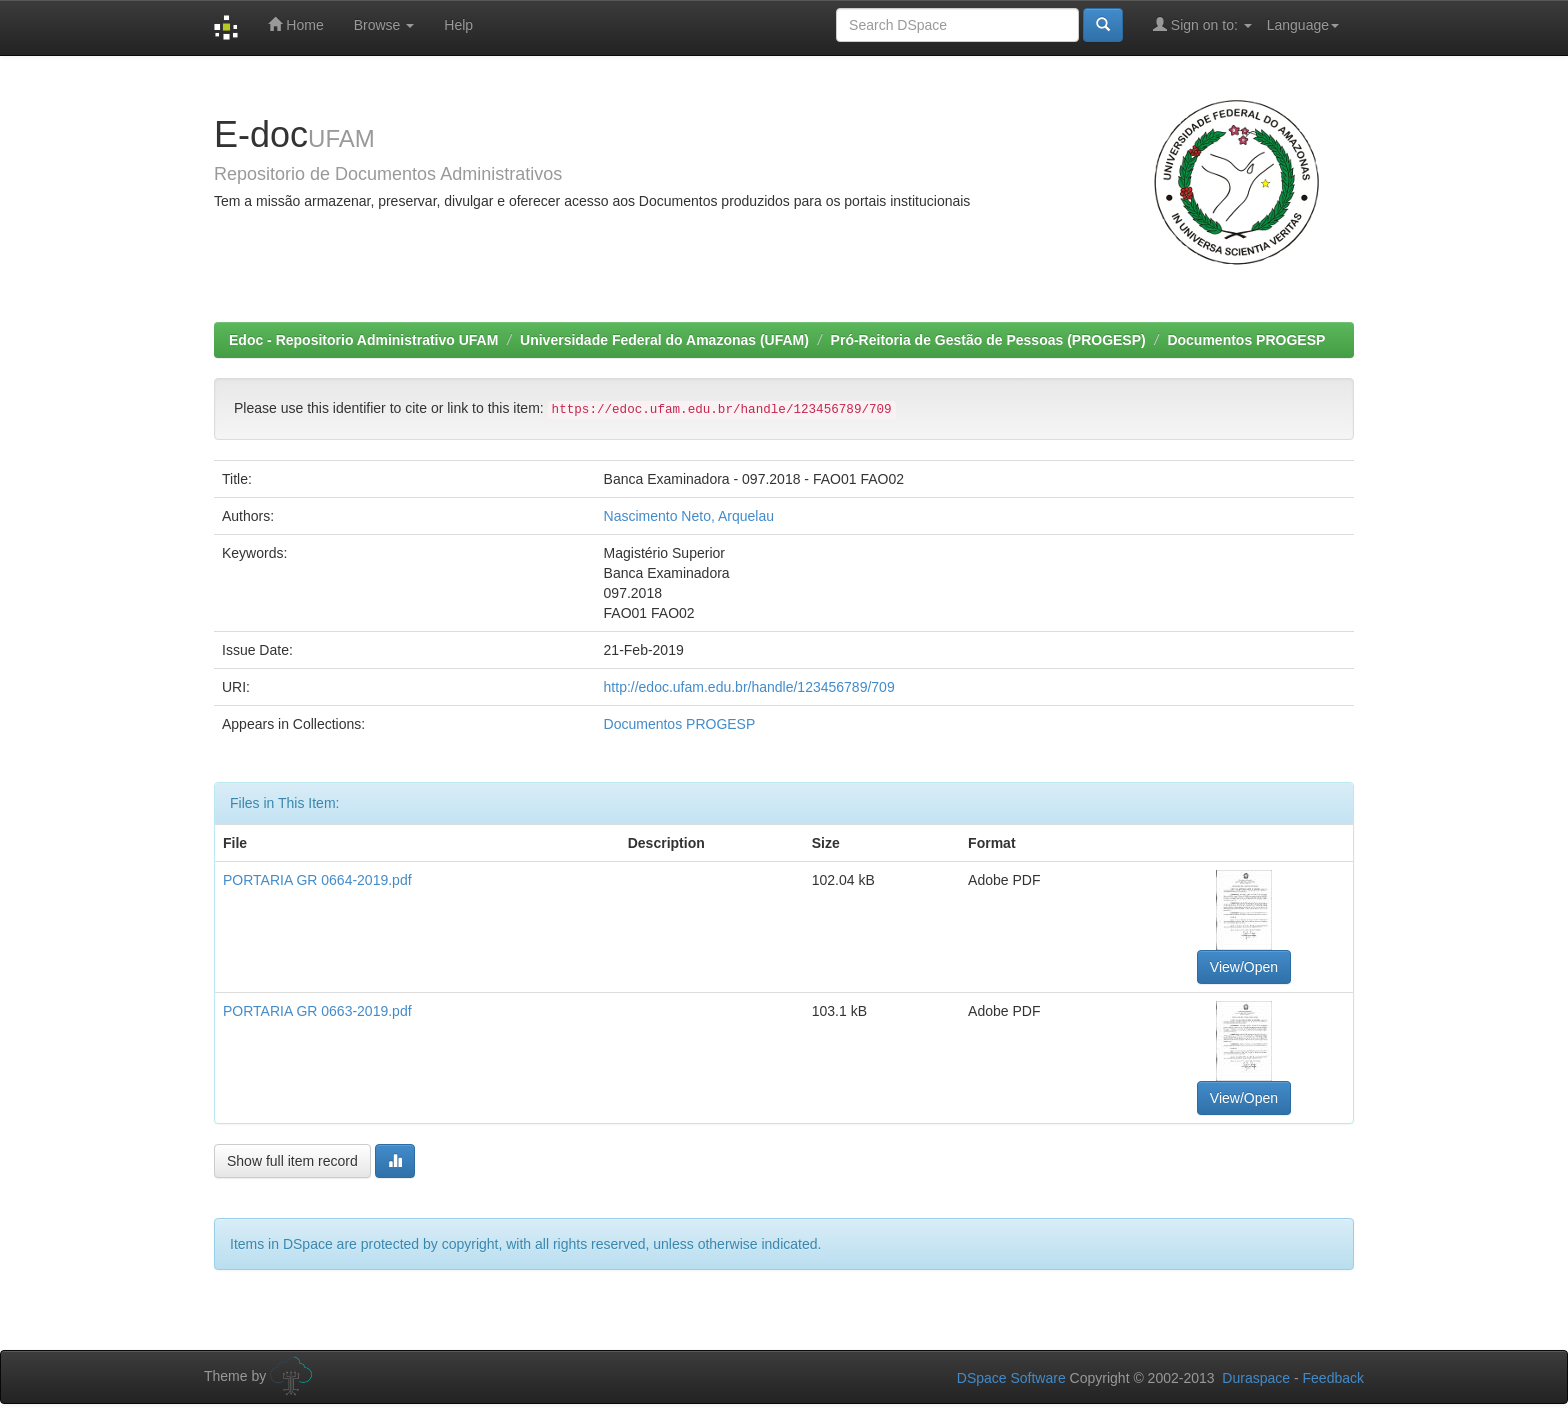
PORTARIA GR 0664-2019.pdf (317, 880)
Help (458, 25)
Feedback (1333, 1378)
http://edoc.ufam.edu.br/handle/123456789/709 (749, 687)
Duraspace (1256, 1378)
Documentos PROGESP (1246, 340)
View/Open (1244, 967)
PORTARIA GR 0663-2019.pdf (317, 1011)
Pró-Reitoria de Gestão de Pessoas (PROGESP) (988, 340)
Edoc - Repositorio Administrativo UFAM (363, 340)
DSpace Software (1011, 1378)
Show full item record (292, 1161)
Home (295, 24)
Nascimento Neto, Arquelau (689, 516)
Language (1303, 25)
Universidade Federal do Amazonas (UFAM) (664, 340)
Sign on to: (1202, 24)
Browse (384, 25)
